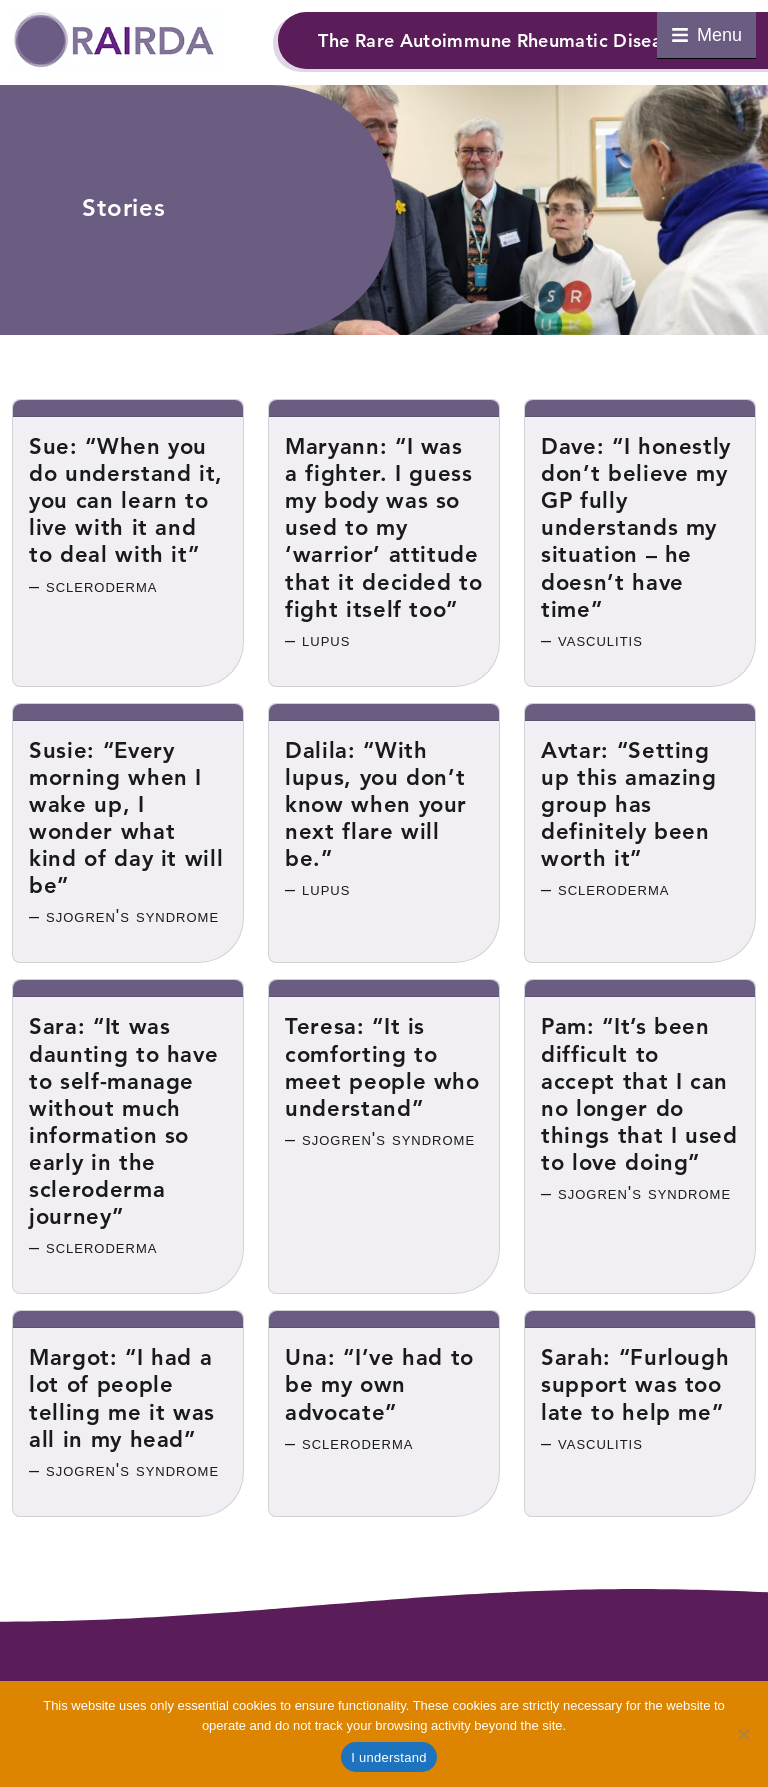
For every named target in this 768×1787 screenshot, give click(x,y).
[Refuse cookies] (743, 1734)
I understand (388, 1757)
